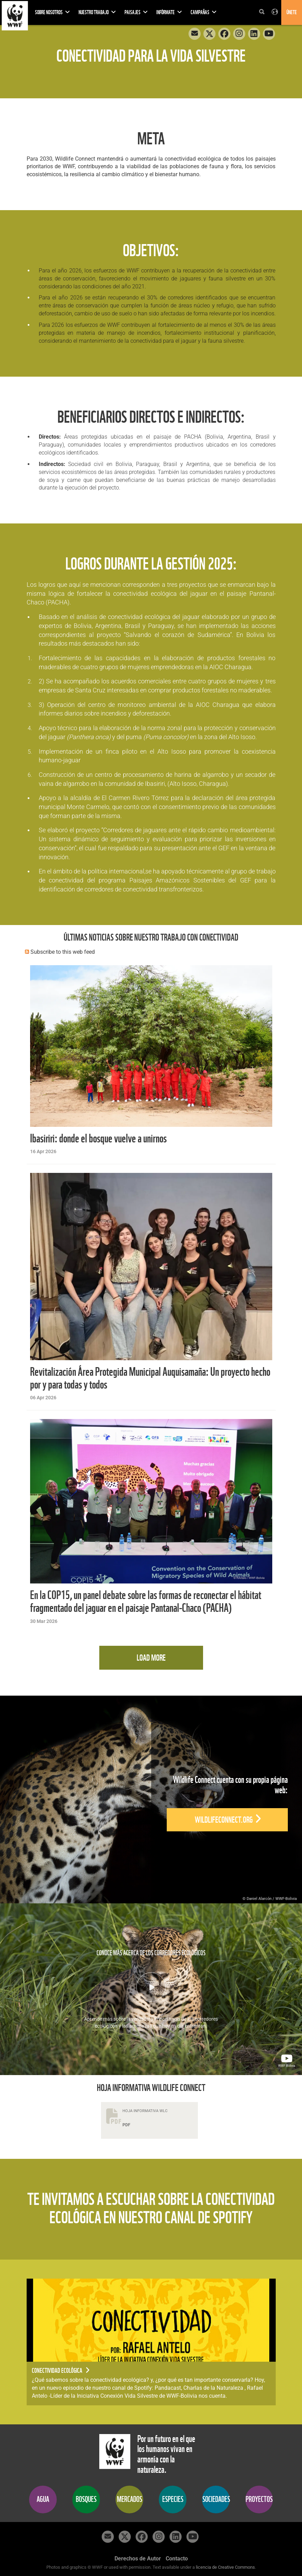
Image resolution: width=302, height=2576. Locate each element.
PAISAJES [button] (136, 12)
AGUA (43, 2499)
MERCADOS (129, 2499)
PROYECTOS (259, 2499)
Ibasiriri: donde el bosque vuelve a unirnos (98, 1138)
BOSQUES (86, 2499)
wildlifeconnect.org (228, 1820)
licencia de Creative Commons (225, 2567)
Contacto (177, 2558)
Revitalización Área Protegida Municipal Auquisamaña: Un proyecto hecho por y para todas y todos (150, 1378)
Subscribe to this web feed (62, 952)
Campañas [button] (204, 12)
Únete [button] (291, 12)
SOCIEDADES (216, 2499)
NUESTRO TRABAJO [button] (97, 12)
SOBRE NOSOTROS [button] (52, 12)
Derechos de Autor (138, 2558)
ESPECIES (172, 2499)
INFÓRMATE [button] (169, 12)
